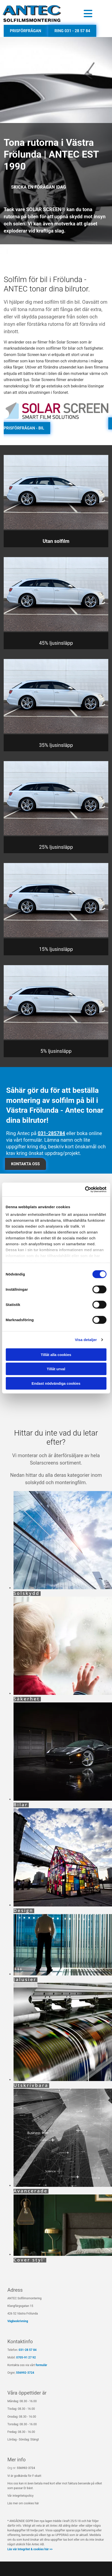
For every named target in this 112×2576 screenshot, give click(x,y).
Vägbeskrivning (17, 2321)
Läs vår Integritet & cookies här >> (29, 2549)
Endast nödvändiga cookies (56, 1383)
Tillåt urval (56, 1369)
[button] (26, 31)
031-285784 (51, 1133)
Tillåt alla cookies (56, 1354)
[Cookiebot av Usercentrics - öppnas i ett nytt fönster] (84, 1189)
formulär (41, 2365)
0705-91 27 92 (26, 2357)
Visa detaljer (86, 1340)
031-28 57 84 (28, 2350)
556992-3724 (25, 2372)
